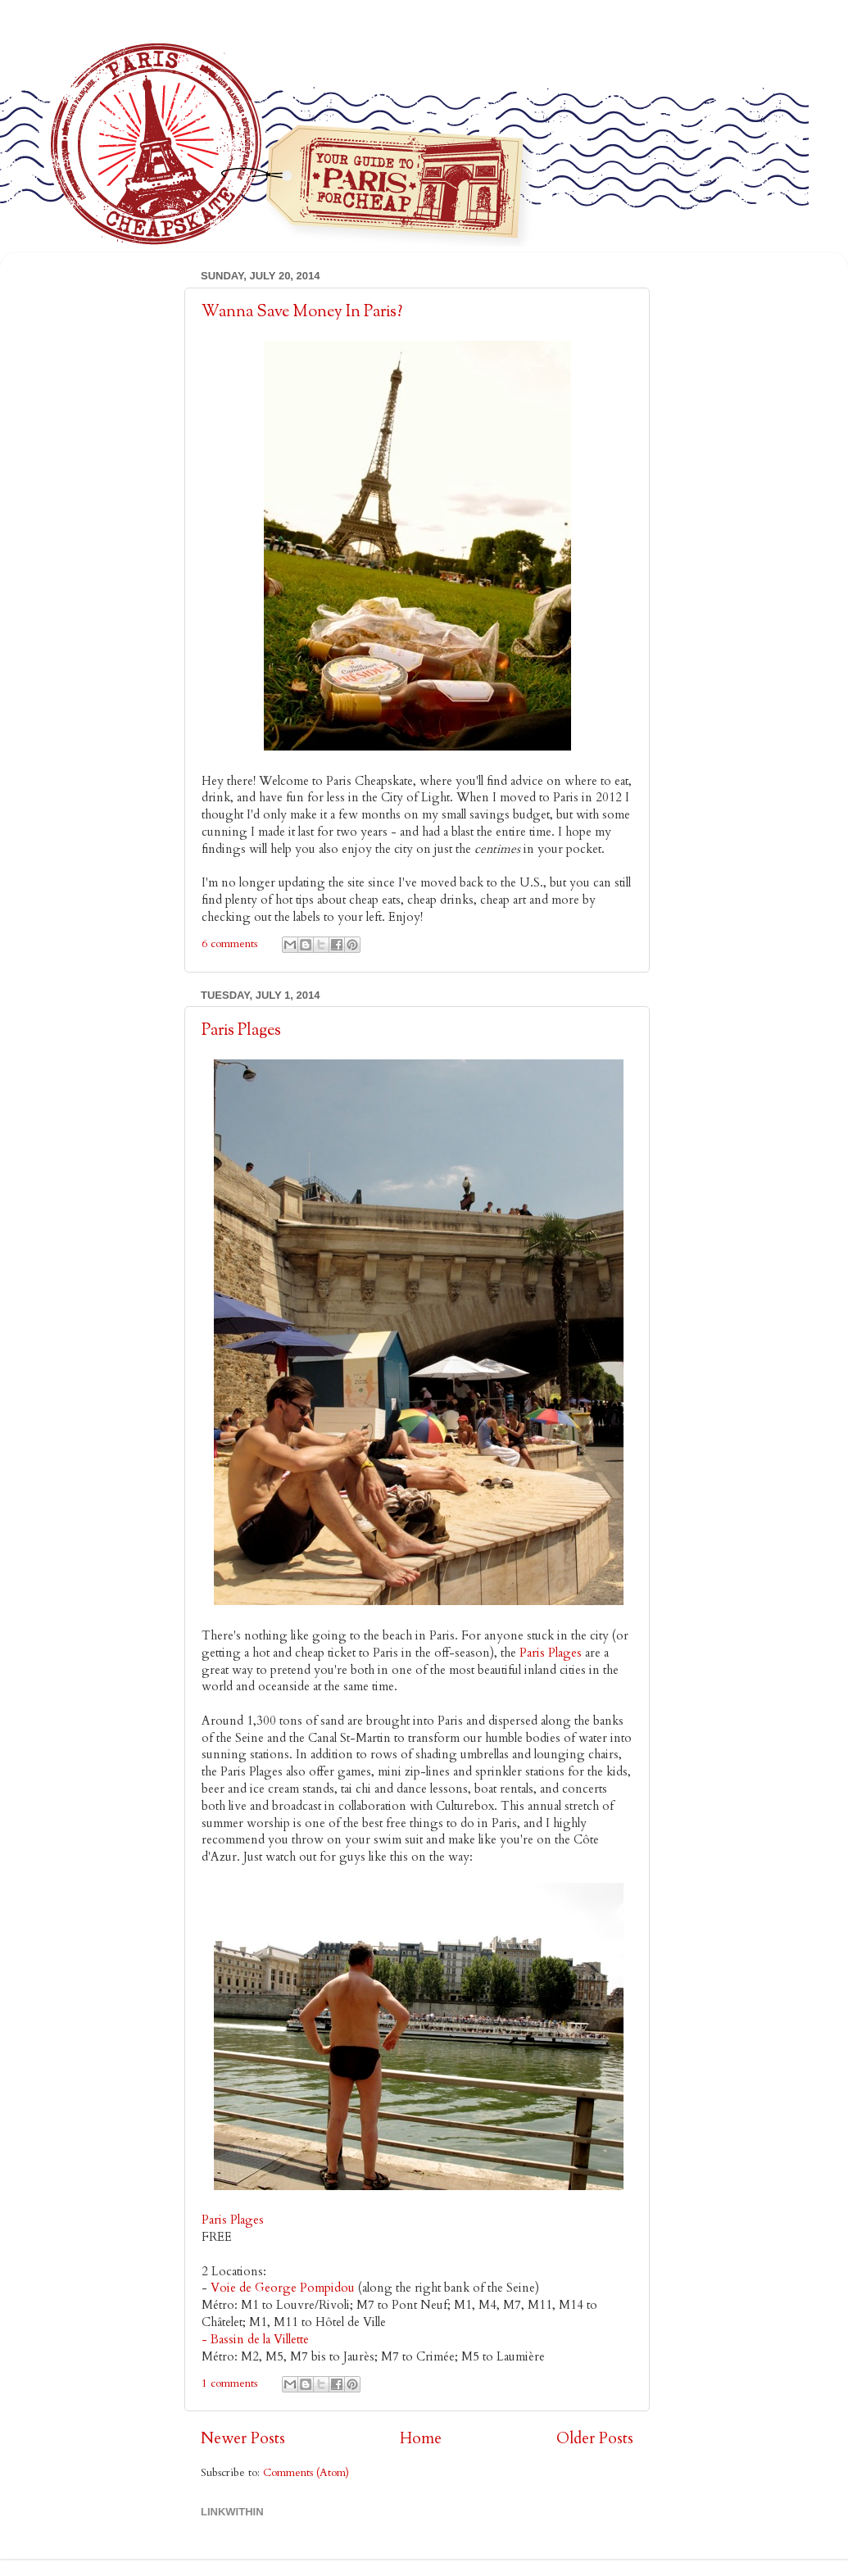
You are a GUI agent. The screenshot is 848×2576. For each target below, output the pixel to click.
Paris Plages (241, 1031)
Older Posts (594, 2438)
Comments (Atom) (306, 2472)
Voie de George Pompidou (283, 2287)
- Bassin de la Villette (255, 2339)
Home (421, 2438)
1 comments (229, 2383)
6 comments (229, 944)
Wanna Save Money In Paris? (302, 312)
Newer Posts (243, 2438)
